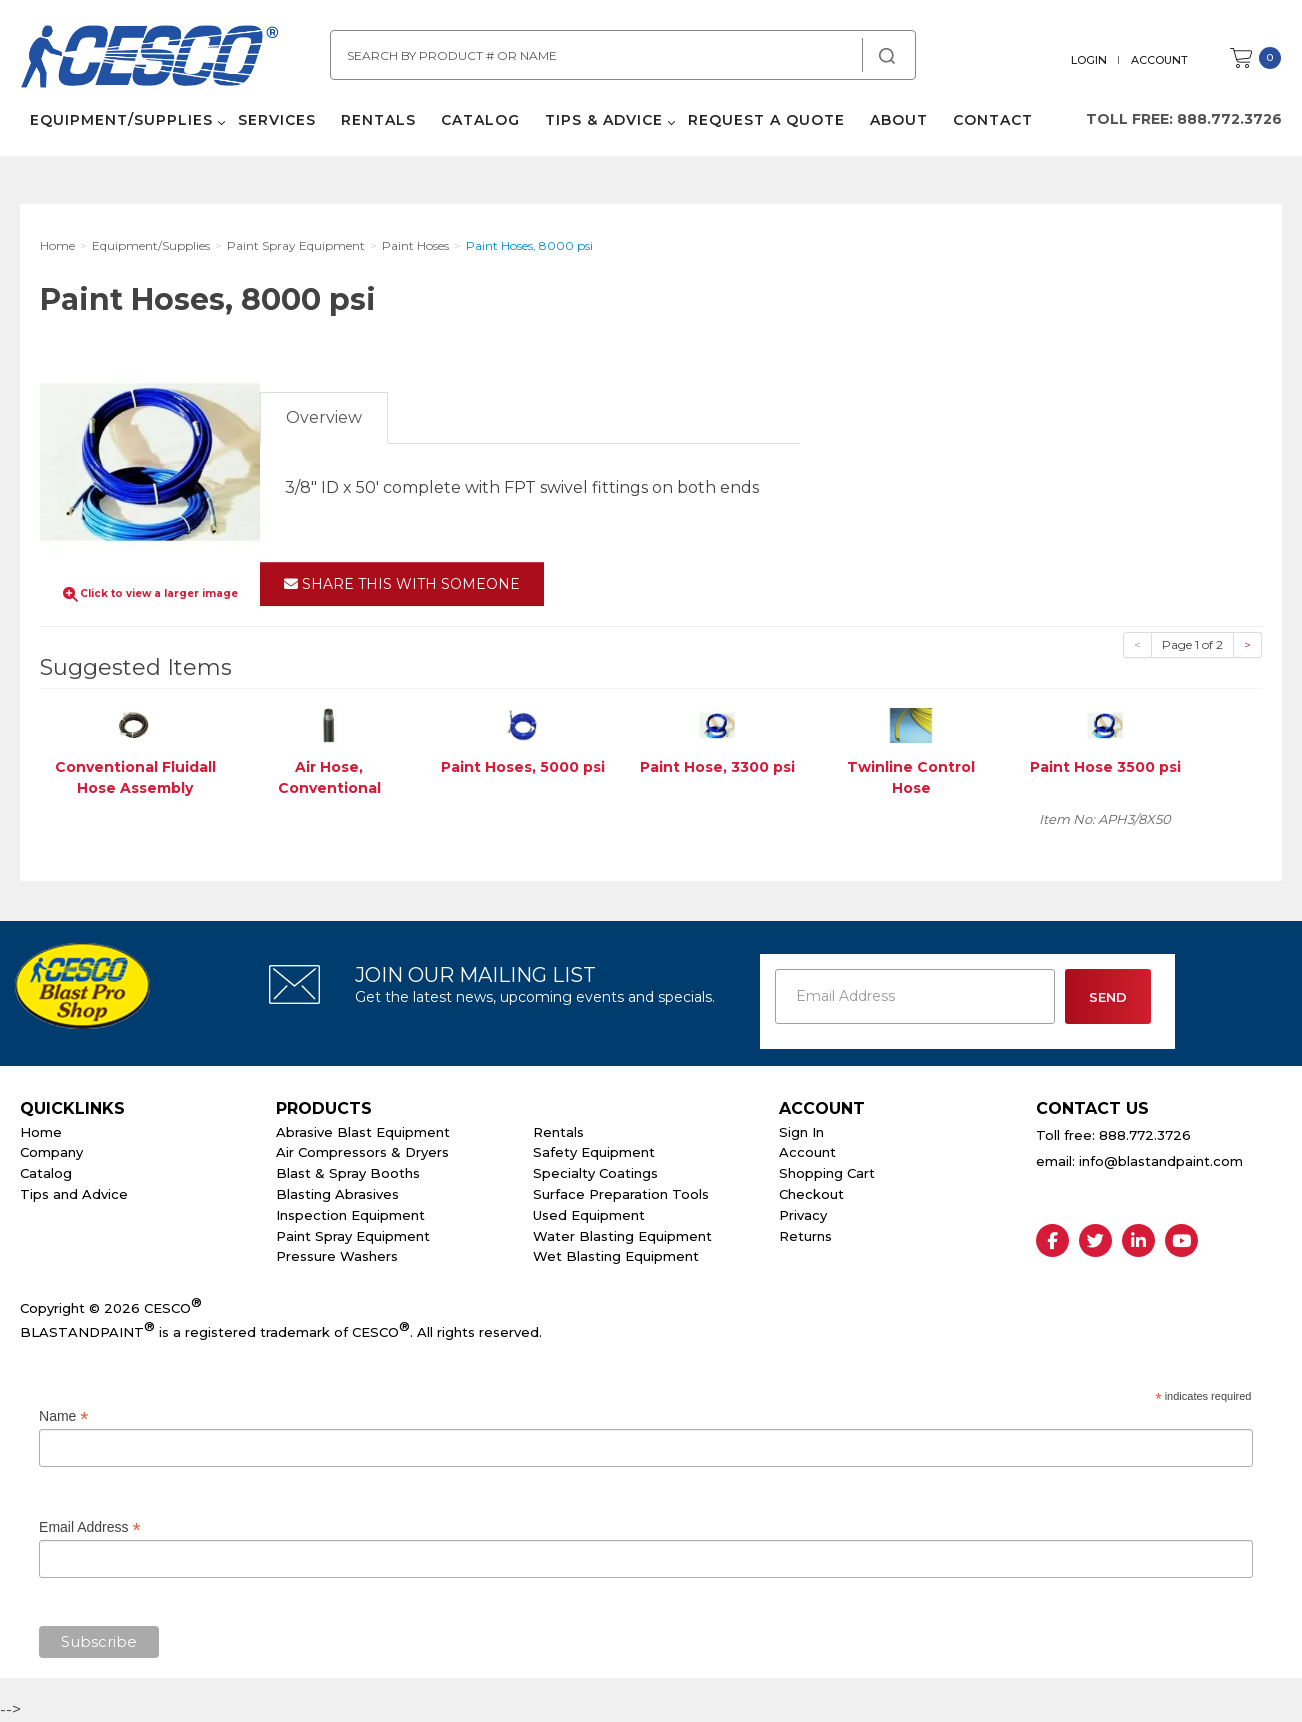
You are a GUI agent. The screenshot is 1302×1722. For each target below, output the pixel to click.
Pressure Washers (337, 1256)
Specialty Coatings (595, 1173)
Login (1089, 60)
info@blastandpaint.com (1161, 1161)
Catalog (480, 120)
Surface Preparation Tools (621, 1194)
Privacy (803, 1215)
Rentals (378, 120)
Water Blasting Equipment (622, 1236)
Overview (324, 417)
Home (41, 1132)
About (899, 120)
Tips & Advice (604, 120)
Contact (993, 120)
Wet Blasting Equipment (616, 1256)
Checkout (811, 1194)
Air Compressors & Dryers (362, 1152)
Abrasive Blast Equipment (363, 1132)
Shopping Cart (827, 1173)
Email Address (90, 1527)
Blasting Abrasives (337, 1194)
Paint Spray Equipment (353, 1236)
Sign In (801, 1132)
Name (63, 1416)
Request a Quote (766, 120)
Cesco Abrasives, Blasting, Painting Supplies (150, 59)
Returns (805, 1236)
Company (51, 1152)
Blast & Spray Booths (348, 1173)
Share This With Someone (402, 584)
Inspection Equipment (350, 1215)
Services (277, 120)
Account (1159, 60)
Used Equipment (589, 1215)
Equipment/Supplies (121, 120)
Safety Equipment (594, 1152)
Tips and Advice (74, 1194)
